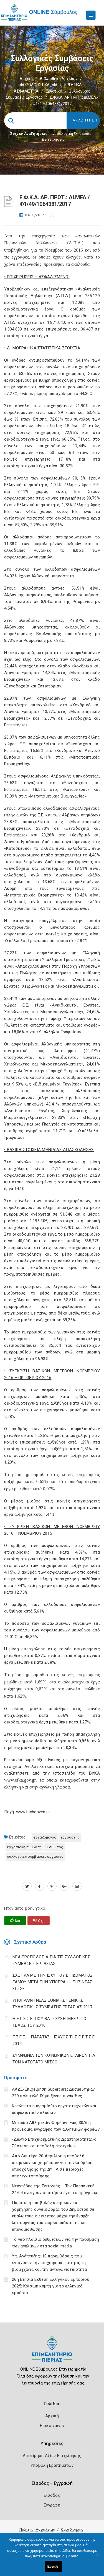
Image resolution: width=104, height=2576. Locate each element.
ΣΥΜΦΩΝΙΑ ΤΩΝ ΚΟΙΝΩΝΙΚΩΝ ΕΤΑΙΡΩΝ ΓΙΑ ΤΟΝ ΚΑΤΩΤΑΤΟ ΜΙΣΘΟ (53, 2059)
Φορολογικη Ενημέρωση (72, 133)
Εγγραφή (52, 2505)
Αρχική (26, 78)
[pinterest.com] (52, 1886)
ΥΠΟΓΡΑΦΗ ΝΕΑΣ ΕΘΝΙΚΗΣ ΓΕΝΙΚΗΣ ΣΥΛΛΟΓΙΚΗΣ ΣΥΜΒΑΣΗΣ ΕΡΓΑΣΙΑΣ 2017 (52, 2003)
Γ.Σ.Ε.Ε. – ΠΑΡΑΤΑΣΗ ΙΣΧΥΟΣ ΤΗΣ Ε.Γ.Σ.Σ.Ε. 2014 (53, 2040)
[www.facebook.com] (39, 1886)
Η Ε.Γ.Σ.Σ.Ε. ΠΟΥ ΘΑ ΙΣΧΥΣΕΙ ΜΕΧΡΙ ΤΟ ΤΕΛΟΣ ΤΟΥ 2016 (49, 2022)
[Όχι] (97, 2557)
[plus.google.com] (64, 1886)
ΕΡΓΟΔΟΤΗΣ (70, 1837)
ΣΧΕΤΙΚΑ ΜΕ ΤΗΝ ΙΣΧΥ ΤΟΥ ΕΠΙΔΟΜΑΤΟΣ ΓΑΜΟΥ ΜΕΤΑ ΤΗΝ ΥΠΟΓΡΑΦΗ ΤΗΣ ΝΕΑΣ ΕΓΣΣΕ (52, 1982)
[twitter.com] (27, 1886)
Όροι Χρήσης (72, 2529)
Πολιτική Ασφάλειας (37, 2529)
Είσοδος (52, 2495)
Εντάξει (53, 2566)
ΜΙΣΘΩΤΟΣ (54, 1847)
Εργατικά (54, 91)
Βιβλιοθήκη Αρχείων (58, 78)
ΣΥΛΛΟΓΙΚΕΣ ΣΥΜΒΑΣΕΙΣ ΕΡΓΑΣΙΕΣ (35, 1856)
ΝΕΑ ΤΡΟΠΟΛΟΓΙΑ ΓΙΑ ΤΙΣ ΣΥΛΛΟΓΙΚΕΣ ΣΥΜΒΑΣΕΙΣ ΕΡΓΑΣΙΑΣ (51, 1960)
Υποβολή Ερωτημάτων (52, 2465)
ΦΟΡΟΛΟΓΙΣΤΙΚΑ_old (38, 85)
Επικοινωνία (52, 2425)
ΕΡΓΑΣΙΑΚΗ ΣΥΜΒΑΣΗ (24, 1847)
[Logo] (52, 2353)
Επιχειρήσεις (53, 139)
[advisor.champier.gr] (77, 1886)
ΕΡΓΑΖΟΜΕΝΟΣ (44, 1837)
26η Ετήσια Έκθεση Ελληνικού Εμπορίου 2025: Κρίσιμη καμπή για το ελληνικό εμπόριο (50, 2286)
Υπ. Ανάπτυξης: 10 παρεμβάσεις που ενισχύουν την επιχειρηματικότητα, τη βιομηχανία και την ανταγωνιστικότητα (49, 2263)
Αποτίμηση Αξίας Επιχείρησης (52, 2455)
